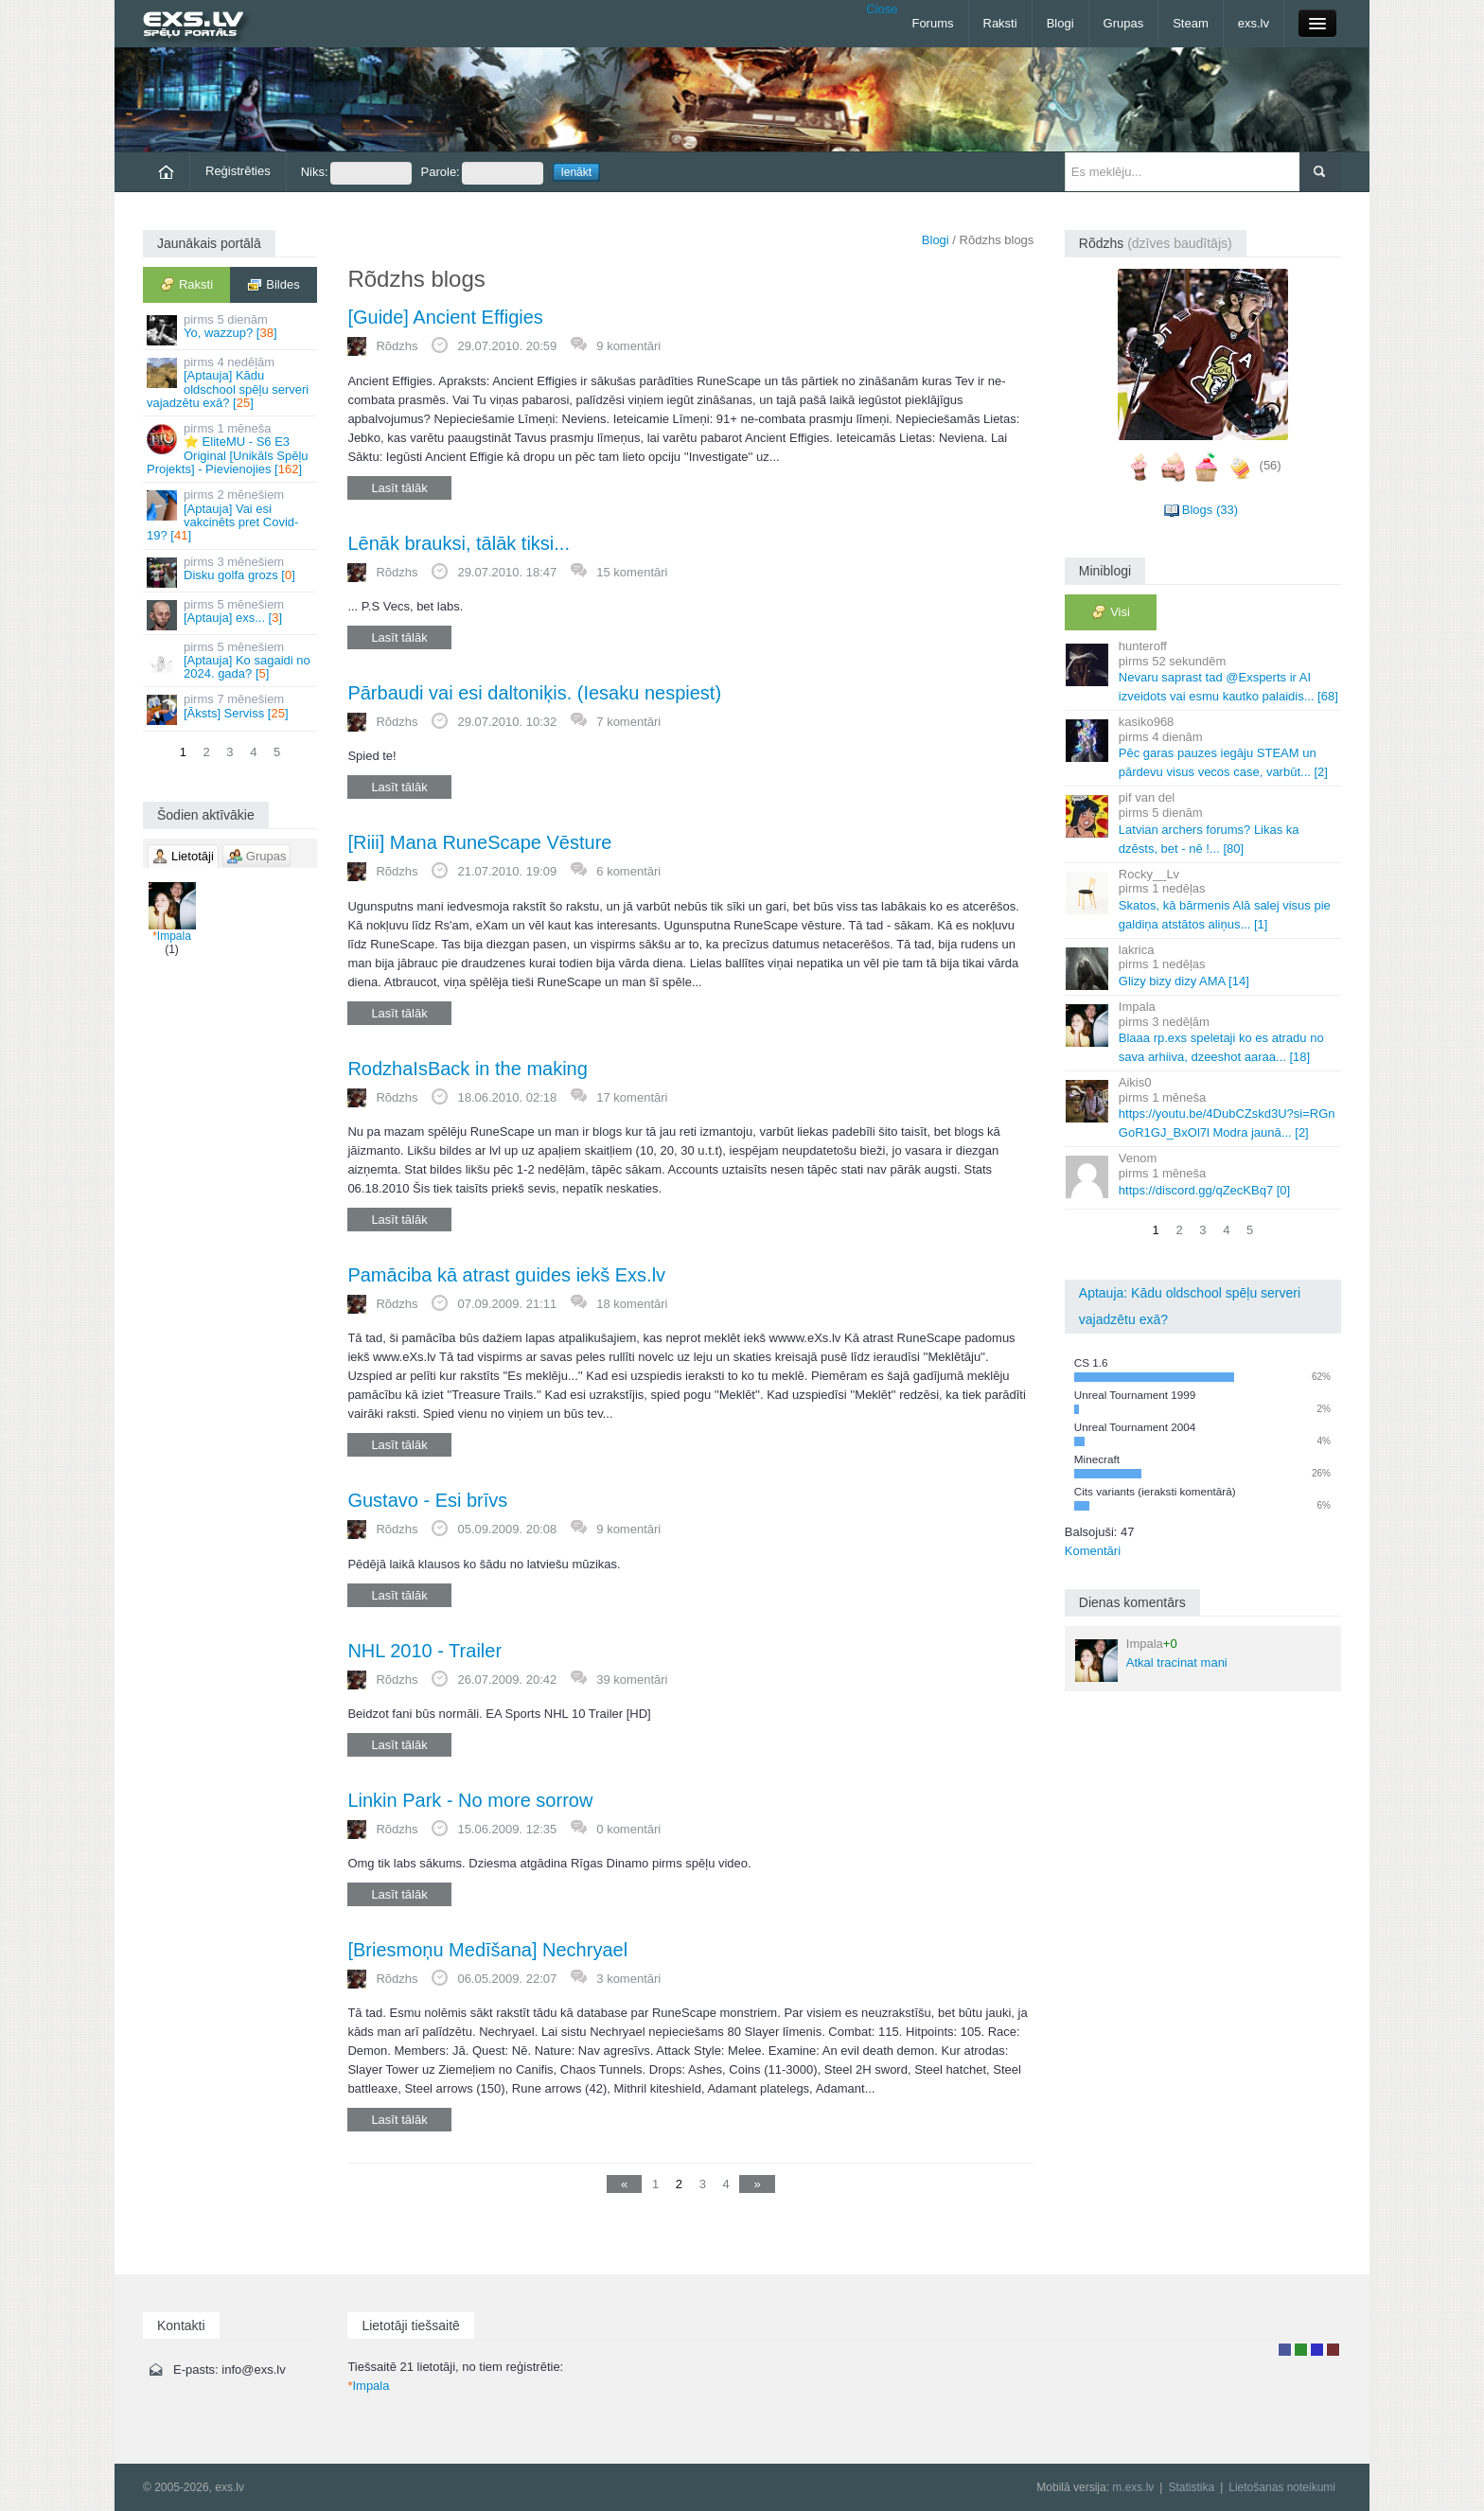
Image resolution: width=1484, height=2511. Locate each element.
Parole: (482, 173)
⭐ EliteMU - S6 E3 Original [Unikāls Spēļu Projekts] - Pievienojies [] (231, 448)
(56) (1270, 465)
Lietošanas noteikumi (1281, 2487)
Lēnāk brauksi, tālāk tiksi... (458, 543)
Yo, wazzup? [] (231, 328)
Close (881, 9)
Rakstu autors (1301, 2350)
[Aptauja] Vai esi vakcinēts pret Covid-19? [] (231, 514)
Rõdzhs (396, 346)
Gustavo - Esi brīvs (427, 1500)
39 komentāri (631, 1679)
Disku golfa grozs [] (231, 571)
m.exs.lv (1133, 2487)
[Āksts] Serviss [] (231, 708)
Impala (172, 912)
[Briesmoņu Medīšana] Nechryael (487, 1949)
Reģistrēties (238, 171)
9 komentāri (628, 346)
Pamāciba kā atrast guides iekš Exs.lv (506, 1274)
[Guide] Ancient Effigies (444, 317)
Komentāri (1093, 1551)
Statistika (1191, 2487)
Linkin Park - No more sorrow (469, 1800)
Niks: (356, 173)
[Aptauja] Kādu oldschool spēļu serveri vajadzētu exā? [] (231, 382)
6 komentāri (628, 871)
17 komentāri (631, 1097)
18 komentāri (631, 1304)
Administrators (1333, 2350)
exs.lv (1253, 23)
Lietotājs (1285, 2350)
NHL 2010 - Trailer (424, 1650)
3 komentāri (628, 1979)
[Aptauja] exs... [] (231, 613)
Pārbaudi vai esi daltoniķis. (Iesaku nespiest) (534, 692)
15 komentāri (631, 572)
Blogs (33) (1210, 510)
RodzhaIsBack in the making (467, 1068)
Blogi (1060, 23)
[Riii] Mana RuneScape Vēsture (479, 842)
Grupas (1124, 23)
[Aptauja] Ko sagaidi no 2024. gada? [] (231, 660)
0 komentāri (628, 1829)
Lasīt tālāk (399, 488)
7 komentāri (628, 722)
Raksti (1000, 23)
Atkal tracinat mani (1151, 1659)
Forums (932, 23)
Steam (1191, 23)
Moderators (1317, 2350)
